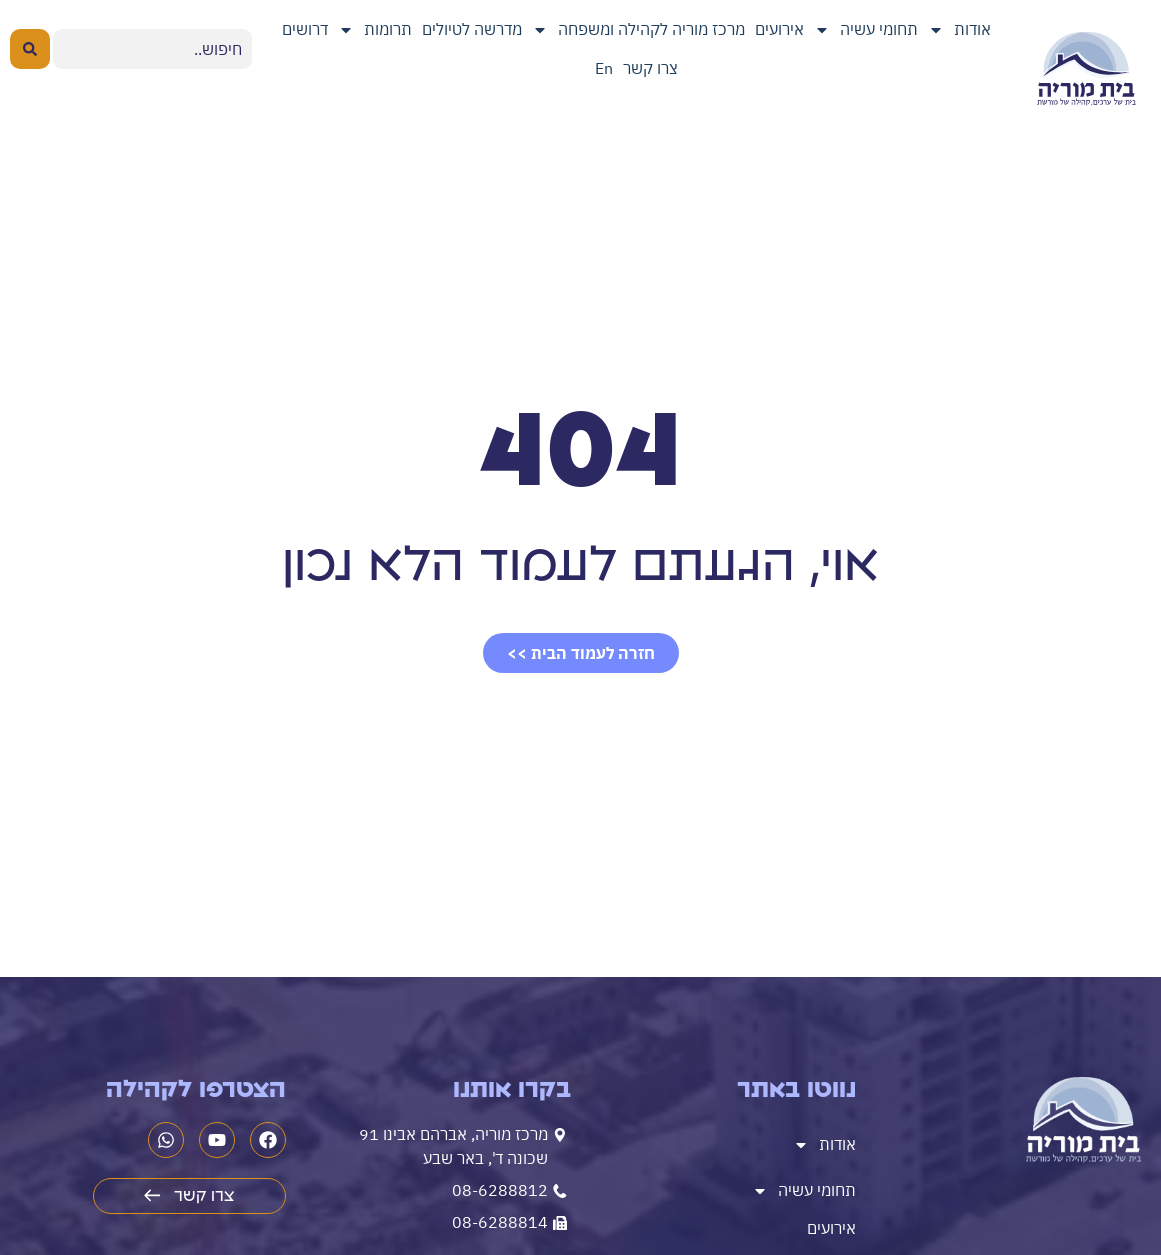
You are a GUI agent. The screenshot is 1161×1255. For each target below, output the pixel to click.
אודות (959, 30)
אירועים (779, 29)
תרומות (375, 30)
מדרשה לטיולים (472, 29)
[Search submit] (30, 49)
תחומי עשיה (866, 30)
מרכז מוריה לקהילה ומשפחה (638, 30)
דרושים (305, 29)
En (604, 68)
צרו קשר (650, 68)
